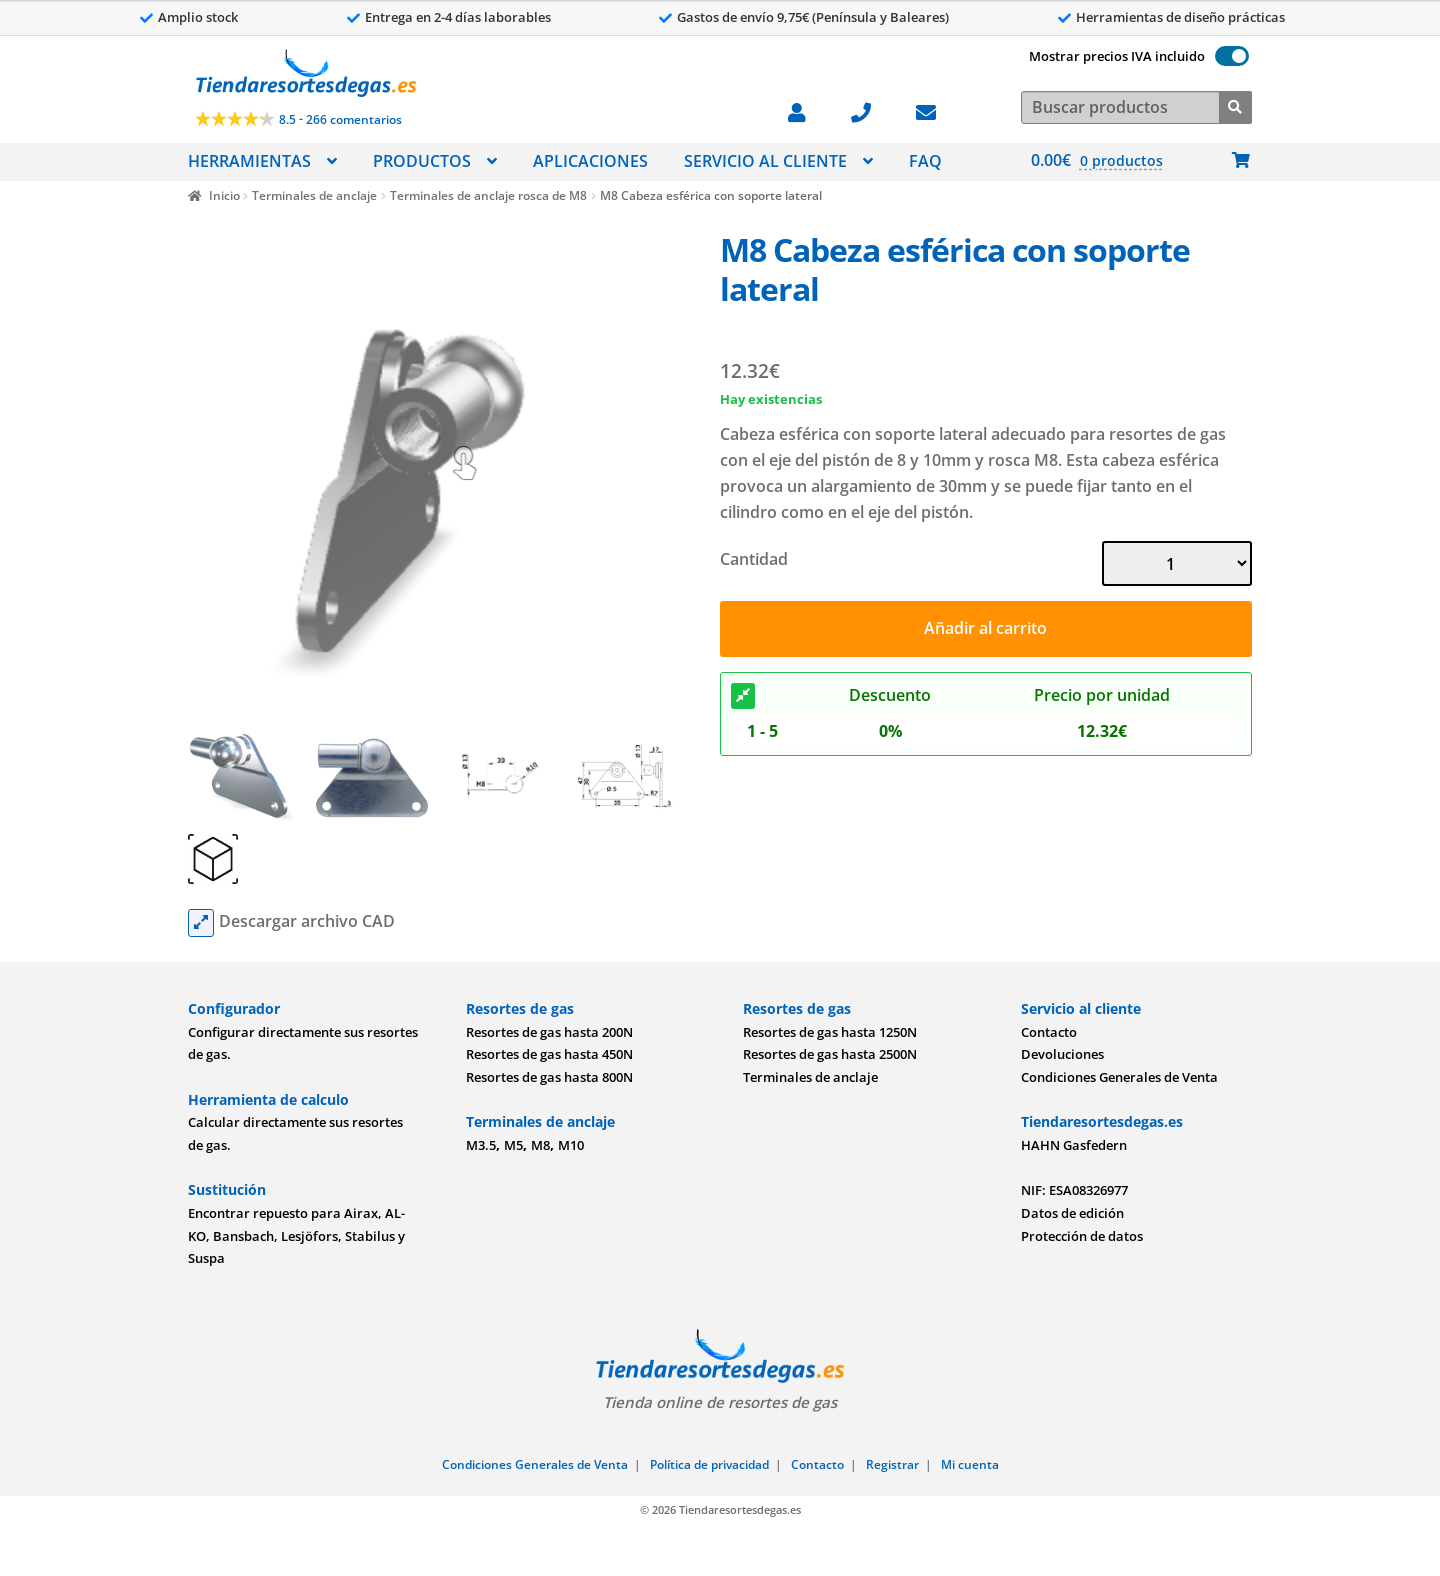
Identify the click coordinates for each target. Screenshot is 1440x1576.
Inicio (224, 195)
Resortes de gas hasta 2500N (830, 1054)
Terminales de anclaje (314, 195)
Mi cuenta (970, 1464)
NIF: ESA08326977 (1074, 1190)
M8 (540, 1145)
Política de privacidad (709, 1464)
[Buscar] (1235, 105)
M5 (513, 1145)
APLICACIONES (590, 161)
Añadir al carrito (985, 628)
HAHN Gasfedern (1074, 1145)
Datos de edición (1072, 1213)
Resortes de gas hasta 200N (549, 1032)
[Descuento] (743, 696)
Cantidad (754, 559)
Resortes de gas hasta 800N (549, 1077)
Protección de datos (1082, 1236)
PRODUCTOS (422, 161)
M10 (571, 1145)
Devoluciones (1062, 1054)
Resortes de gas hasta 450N (549, 1054)
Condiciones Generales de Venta (1119, 1077)
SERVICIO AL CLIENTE (765, 161)
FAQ (925, 161)
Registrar (892, 1464)
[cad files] (201, 923)
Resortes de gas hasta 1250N (830, 1032)
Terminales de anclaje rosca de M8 (488, 195)
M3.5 (481, 1145)
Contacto (1049, 1032)
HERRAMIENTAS (249, 161)
